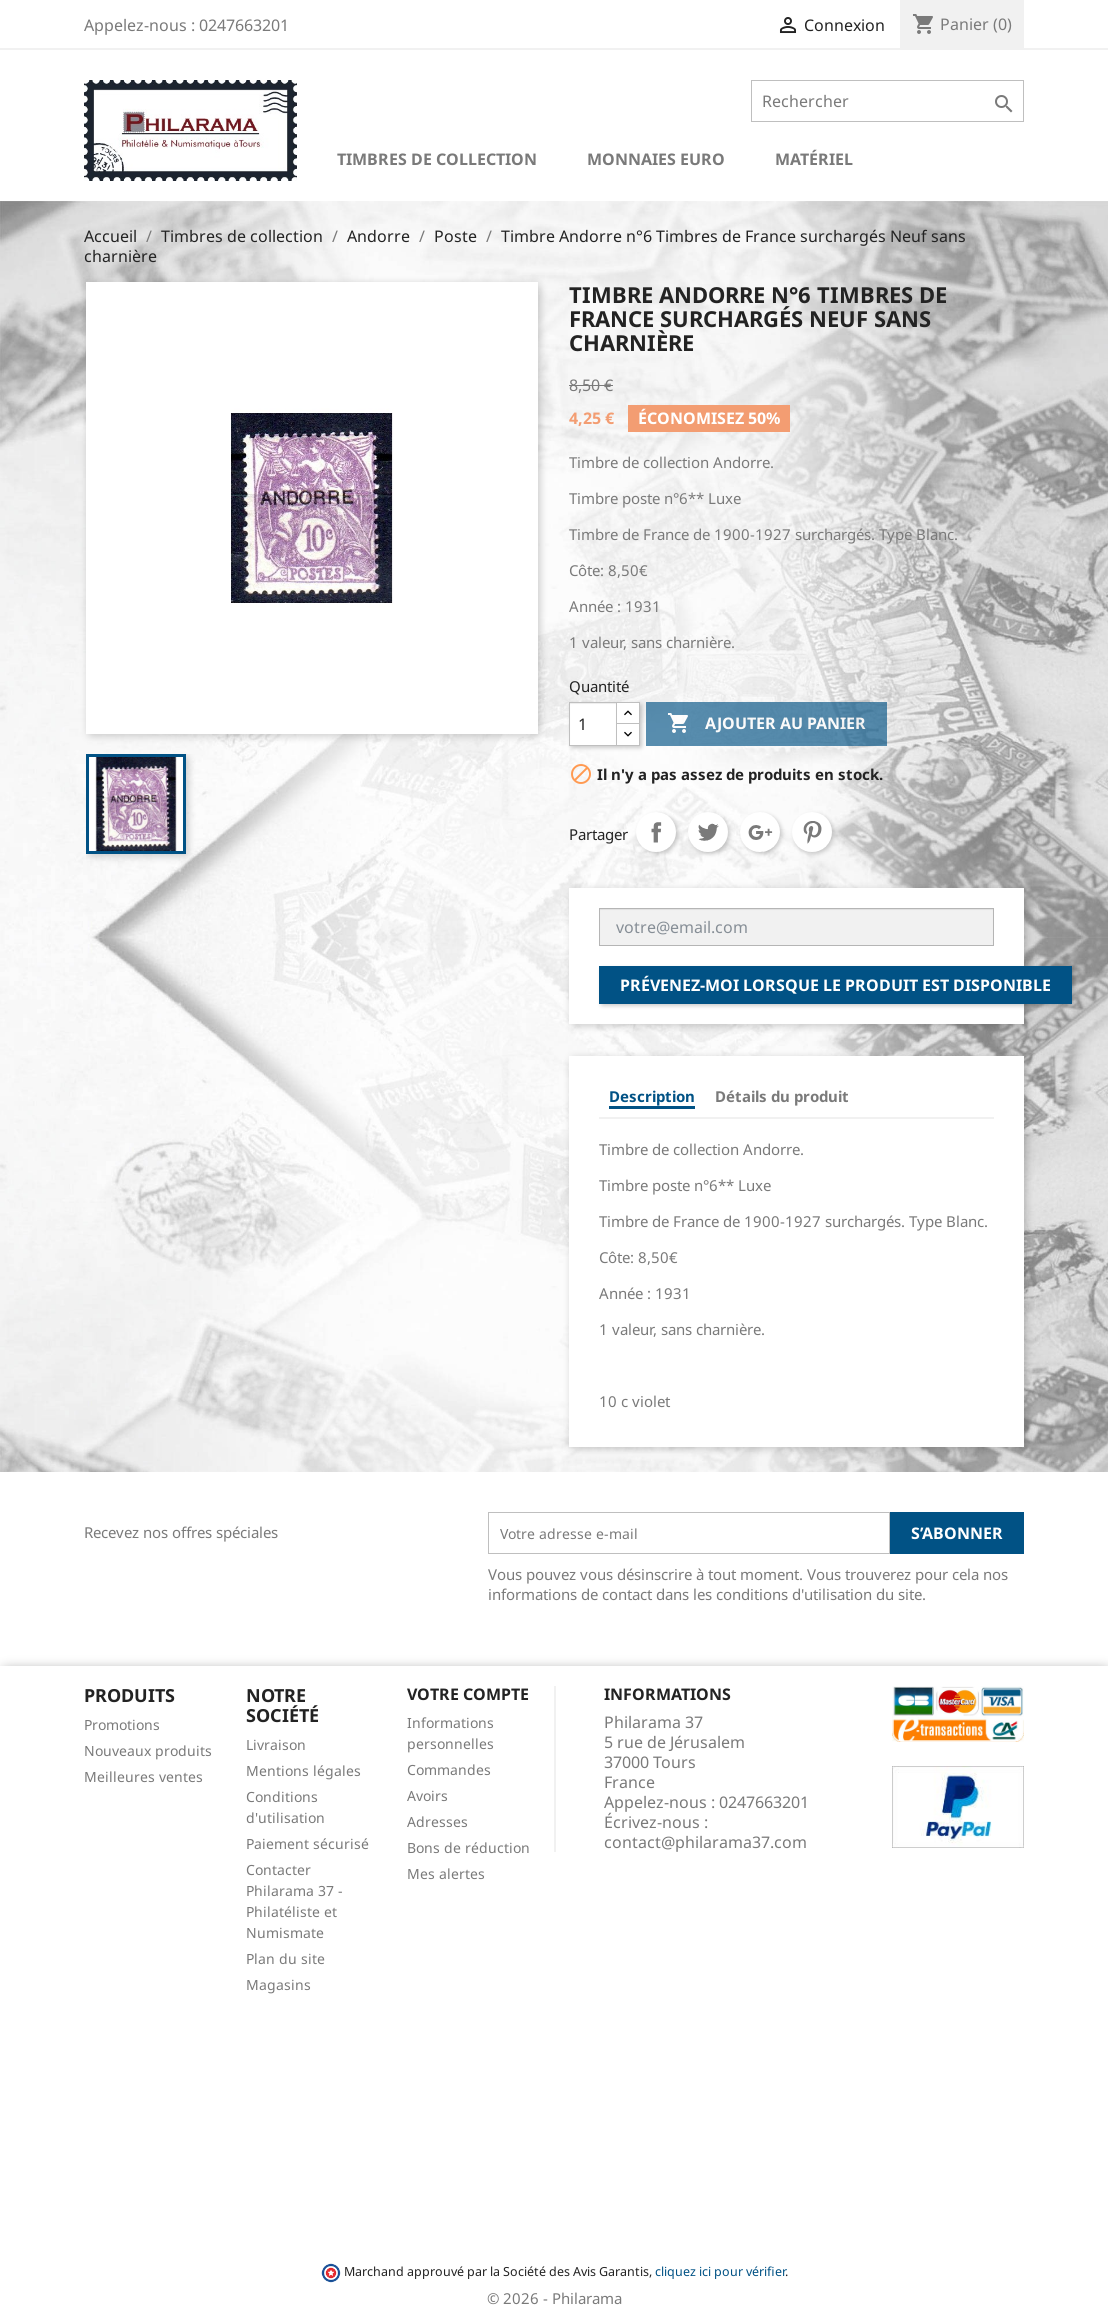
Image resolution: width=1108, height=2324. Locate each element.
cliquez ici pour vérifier (720, 2271)
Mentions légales (303, 1770)
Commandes (449, 1769)
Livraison (276, 1744)
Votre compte (468, 1694)
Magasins (278, 1984)
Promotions (122, 1724)
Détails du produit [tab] (782, 1096)
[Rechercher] (887, 101)
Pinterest (812, 832)
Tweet (708, 832)
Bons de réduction (468, 1847)
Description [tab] (652, 1096)
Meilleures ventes (143, 1776)
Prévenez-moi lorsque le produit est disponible (835, 985)
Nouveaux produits (148, 1750)
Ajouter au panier (766, 724)
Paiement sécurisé (307, 1843)
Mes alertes (446, 1873)
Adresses (437, 1821)
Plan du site (285, 1958)
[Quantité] (593, 724)
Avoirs (427, 1795)
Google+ (760, 832)
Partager (656, 832)
